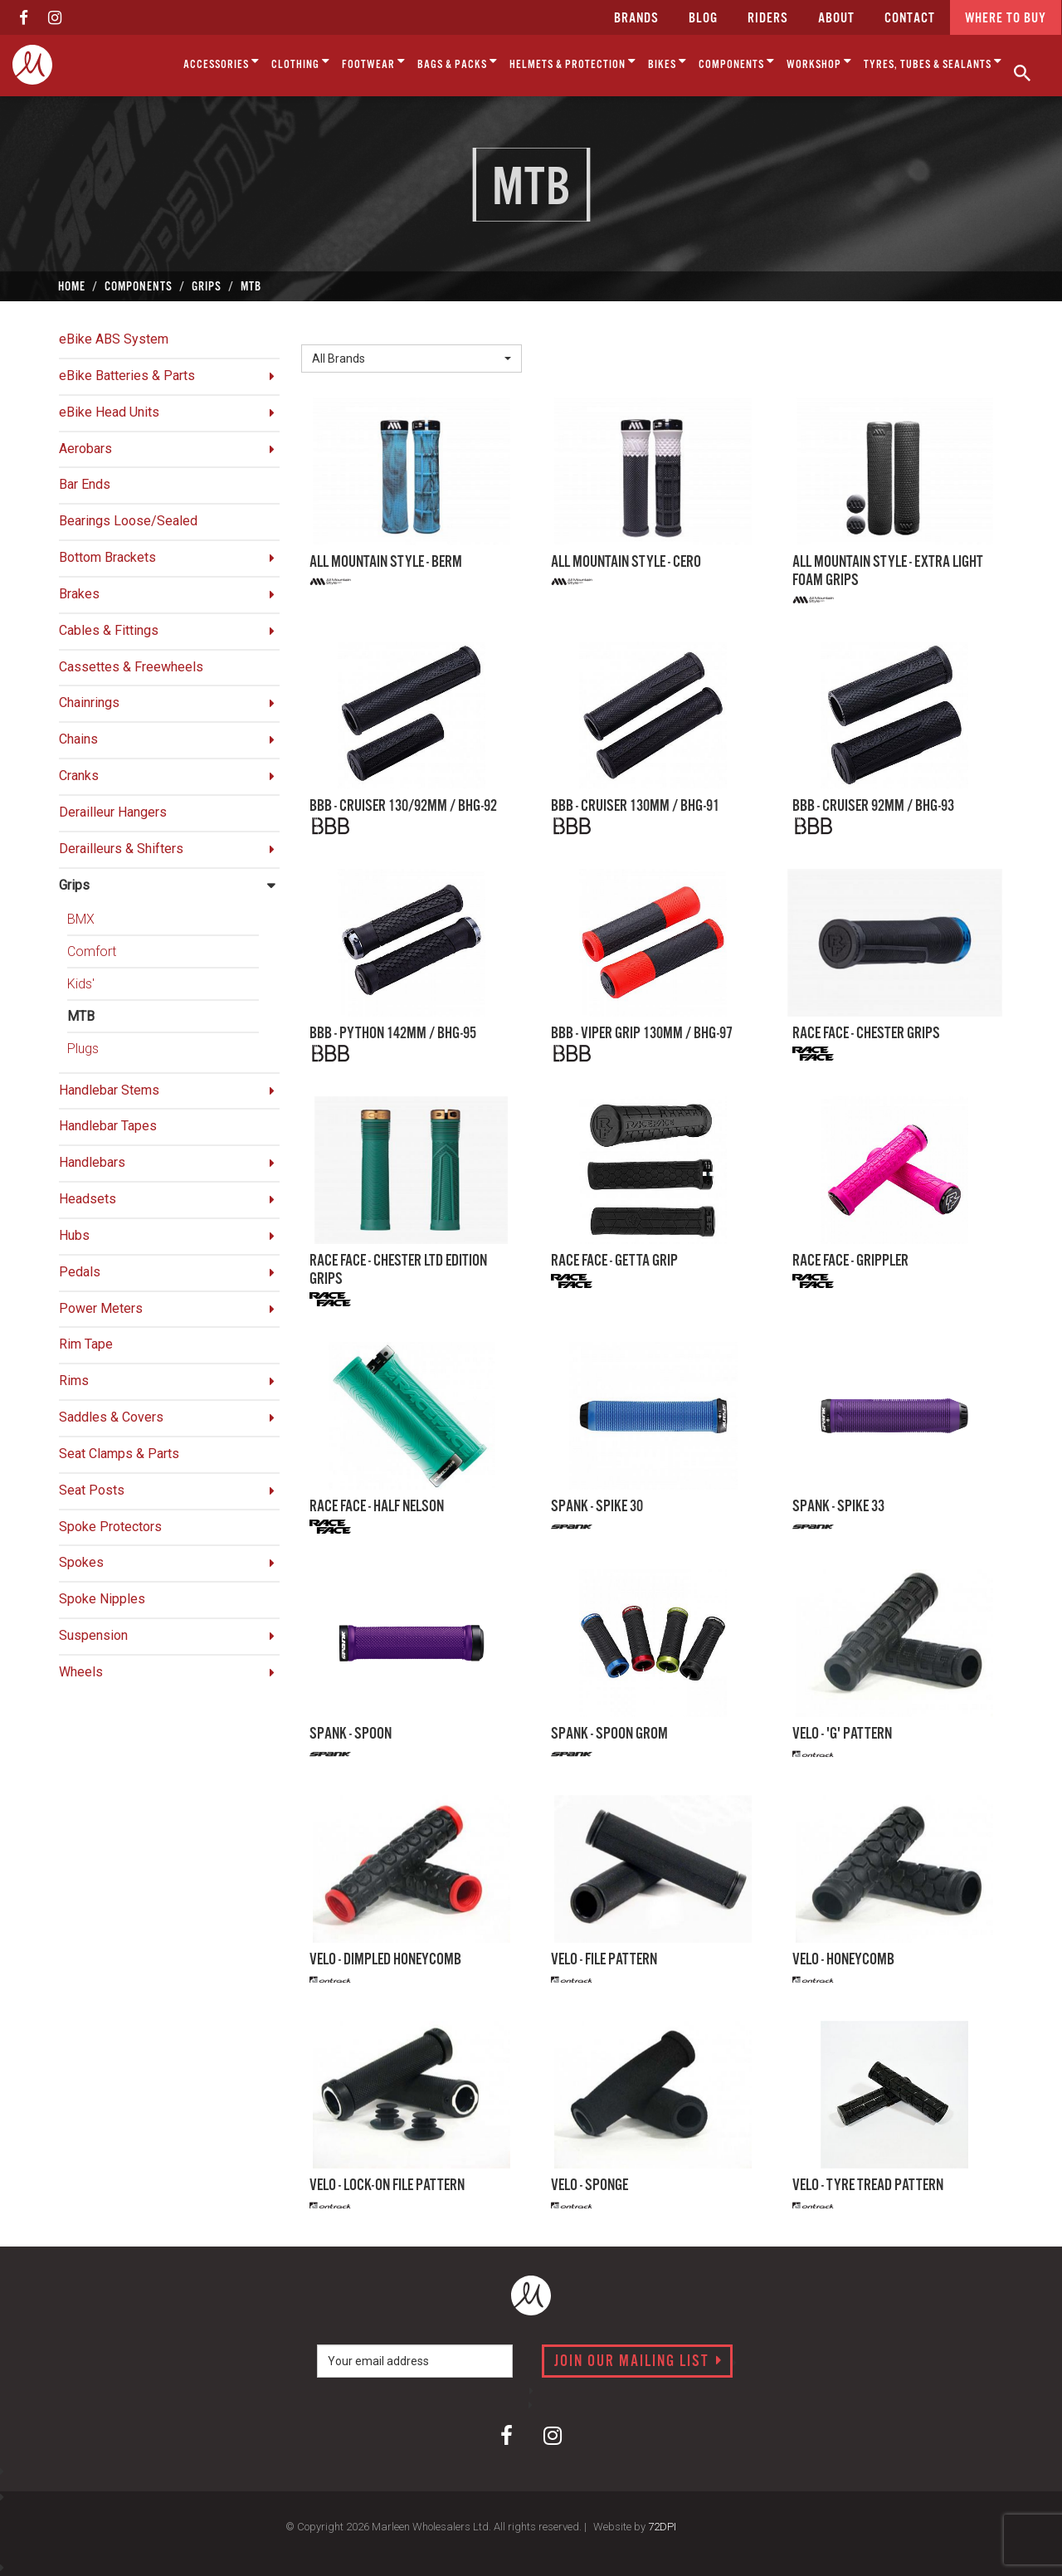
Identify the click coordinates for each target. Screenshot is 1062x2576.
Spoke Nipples (102, 1599)
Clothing (300, 61)
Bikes (667, 61)
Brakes (79, 594)
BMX (81, 919)
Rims (74, 1380)
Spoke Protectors (110, 1526)
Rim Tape (86, 1344)
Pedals (79, 1272)
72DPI (662, 2526)
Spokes (81, 1562)
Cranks (79, 775)
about (836, 18)
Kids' (81, 984)
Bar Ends (84, 484)
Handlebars (92, 1162)
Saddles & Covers (111, 1417)
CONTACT (909, 18)
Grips (74, 885)
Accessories (221, 61)
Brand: (323, 331)
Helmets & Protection (572, 61)
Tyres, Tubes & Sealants (933, 61)
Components (737, 61)
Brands (636, 18)
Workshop (819, 61)
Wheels (81, 1672)
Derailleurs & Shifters (121, 848)
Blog (703, 18)
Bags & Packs (457, 61)
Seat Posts (91, 1490)
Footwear (374, 61)
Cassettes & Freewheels (131, 667)
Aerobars (85, 448)
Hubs (74, 1235)
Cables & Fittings (108, 630)
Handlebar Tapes (108, 1126)
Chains (78, 739)
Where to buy (1005, 18)
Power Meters (101, 1308)
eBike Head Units (109, 412)
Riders (768, 18)
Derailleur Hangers (113, 812)
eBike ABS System (113, 339)
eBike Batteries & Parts (127, 375)
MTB (81, 1016)
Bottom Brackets (107, 557)
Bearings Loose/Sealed (128, 521)
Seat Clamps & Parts (119, 1453)
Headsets (87, 1199)
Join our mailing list (638, 2362)
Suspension (93, 1635)
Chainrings (89, 702)
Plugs (83, 1048)
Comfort (91, 951)
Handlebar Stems (109, 1090)
